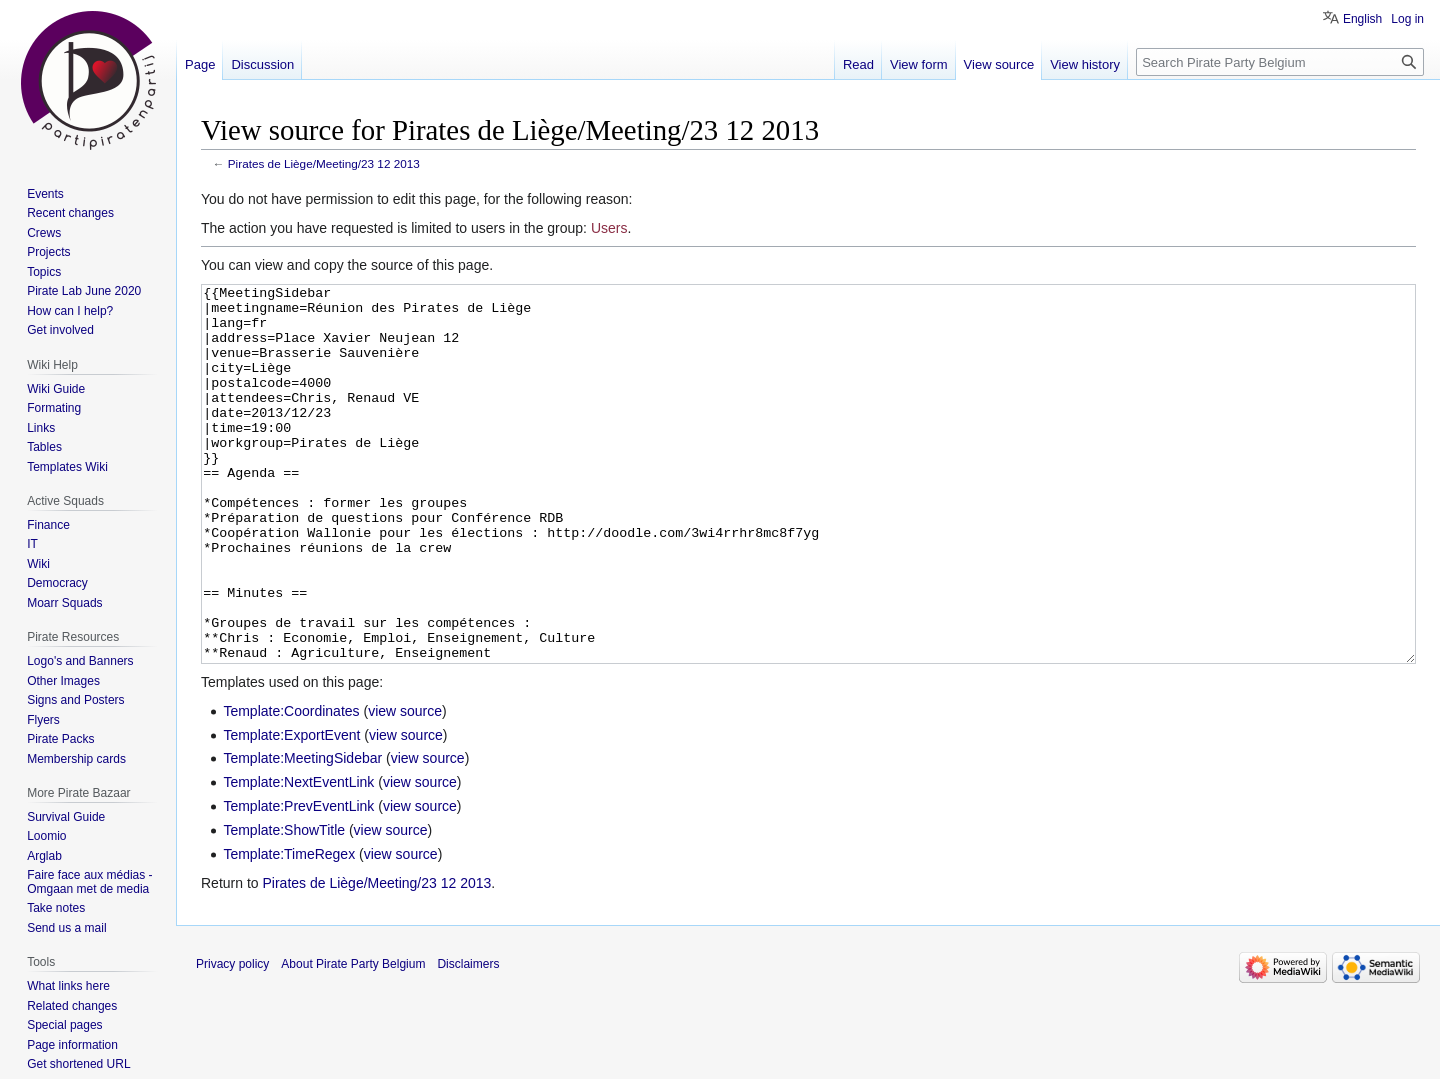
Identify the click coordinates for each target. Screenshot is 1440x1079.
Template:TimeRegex (289, 929)
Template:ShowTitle (284, 905)
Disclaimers (468, 1039)
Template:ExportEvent (291, 810)
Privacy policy (232, 1039)
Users (609, 228)
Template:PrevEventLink (298, 881)
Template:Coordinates (291, 786)
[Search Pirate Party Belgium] (1280, 62)
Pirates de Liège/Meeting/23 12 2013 (324, 163)
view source (405, 786)
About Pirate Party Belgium (353, 1039)
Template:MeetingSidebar (302, 833)
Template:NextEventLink (298, 857)
